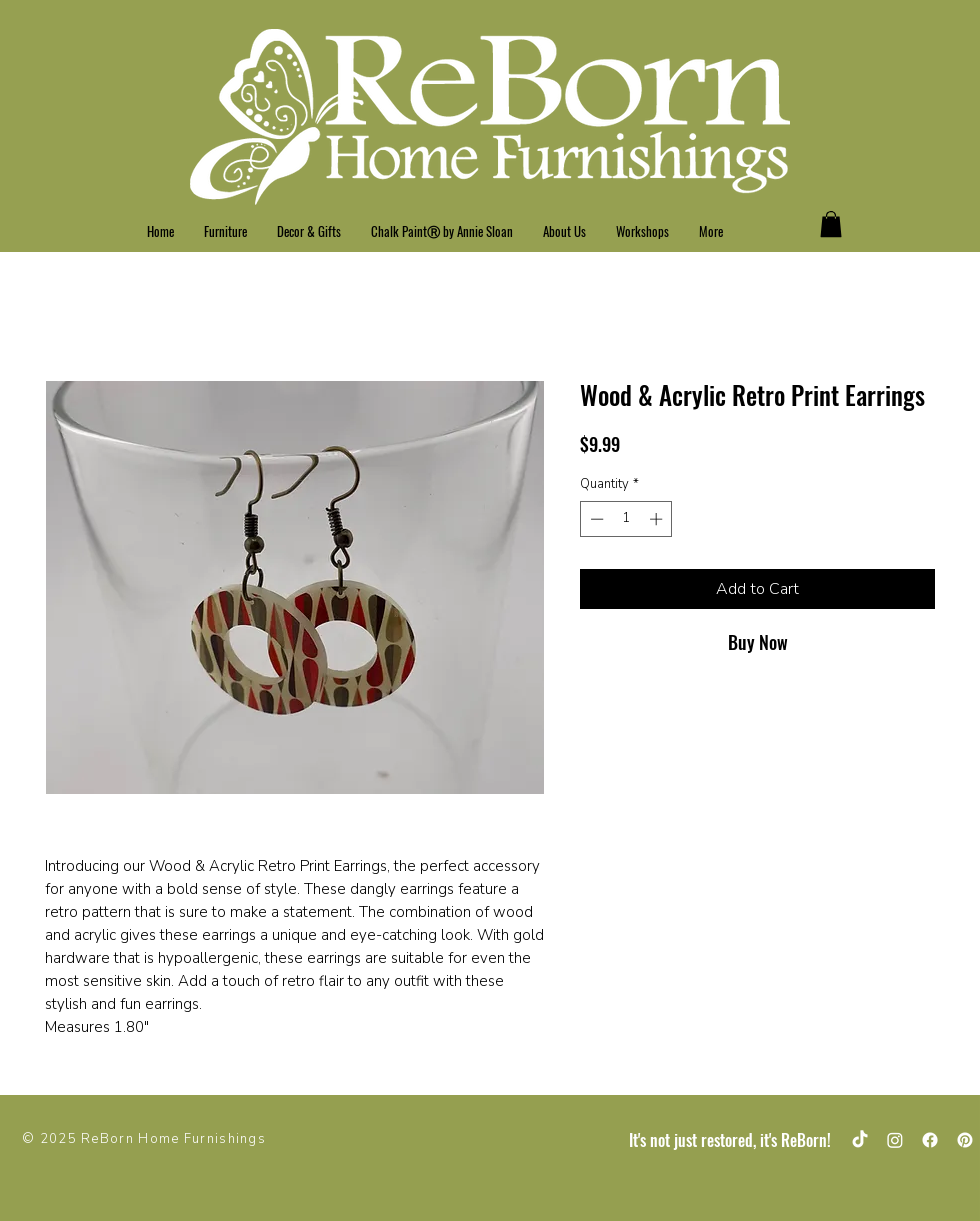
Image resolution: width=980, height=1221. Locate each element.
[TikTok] (860, 1140)
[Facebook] (930, 1140)
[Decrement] (595, 519)
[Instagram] (895, 1140)
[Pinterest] (965, 1140)
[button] (831, 224)
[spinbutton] (626, 519)
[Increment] (658, 519)
